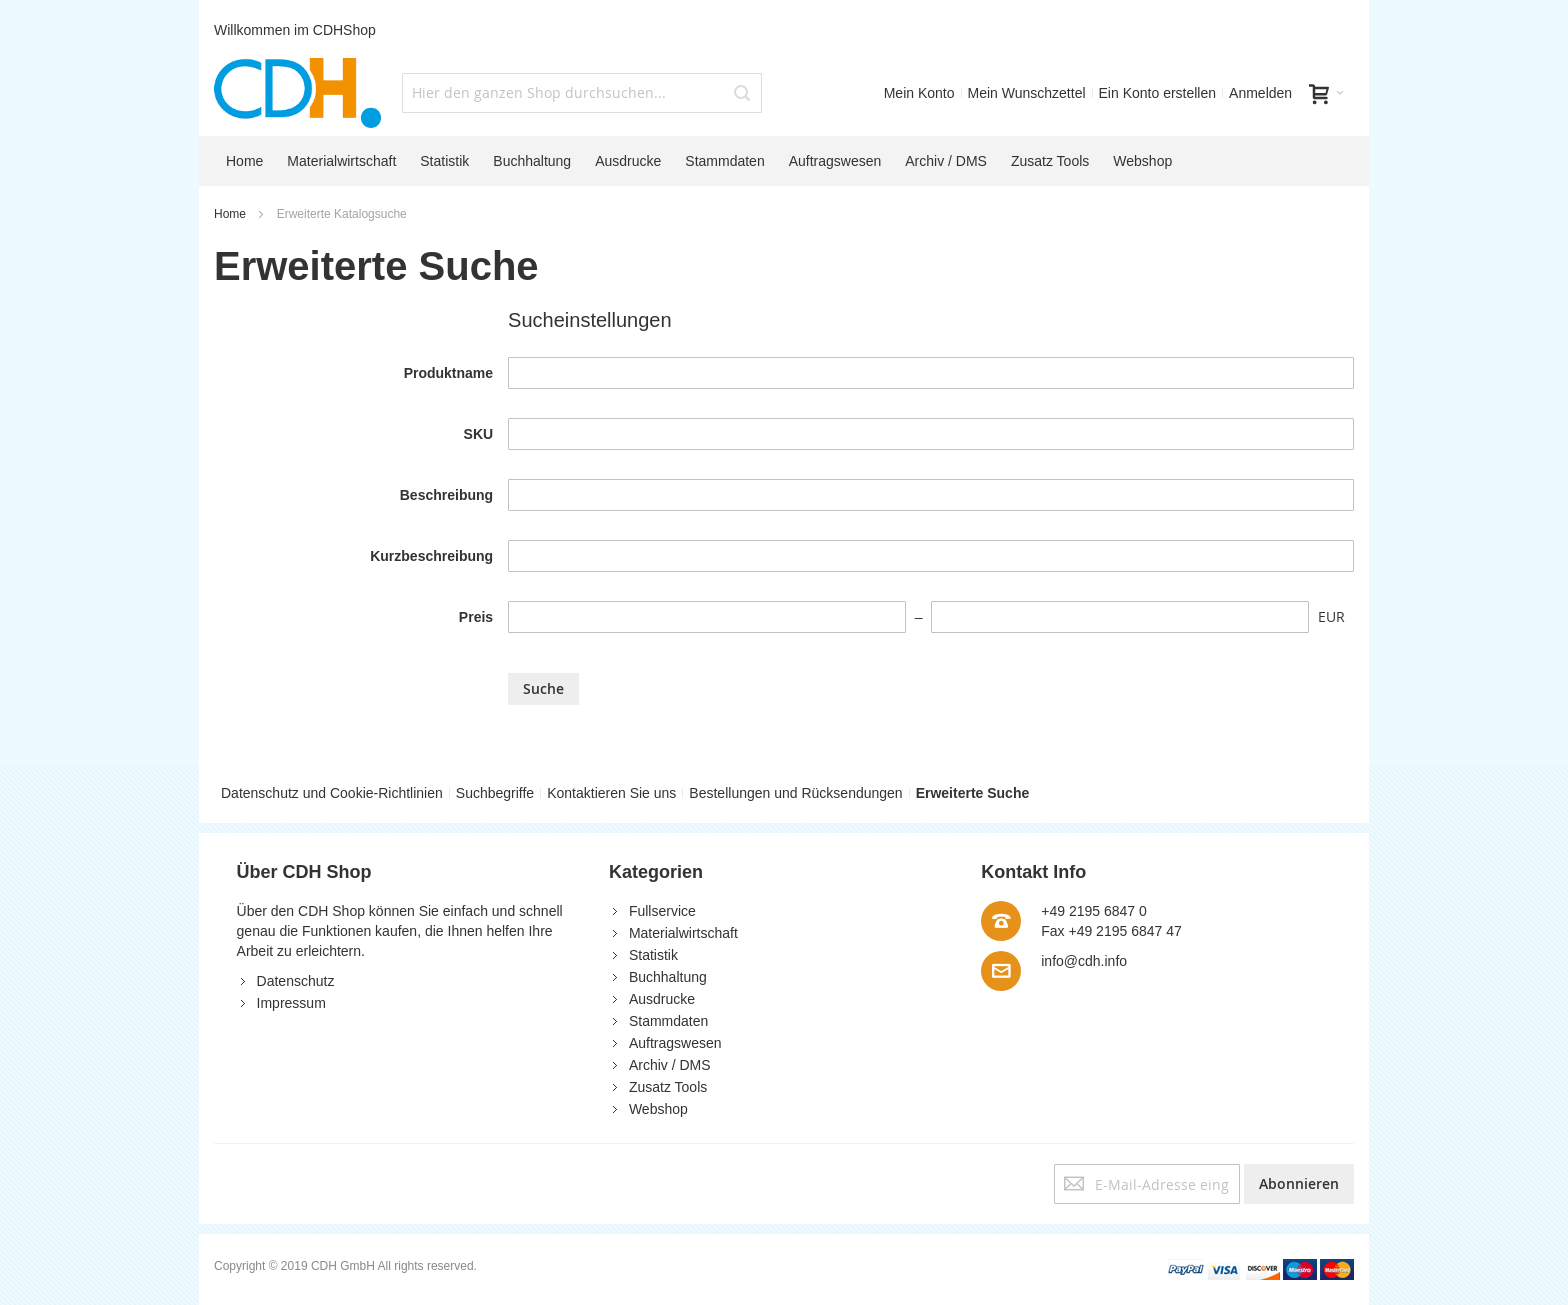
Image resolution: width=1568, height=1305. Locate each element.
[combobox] (582, 93)
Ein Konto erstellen (1158, 93)
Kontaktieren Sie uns (611, 793)
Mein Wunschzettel (1027, 93)
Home (231, 214)
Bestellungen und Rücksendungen (795, 793)
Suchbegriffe (495, 793)
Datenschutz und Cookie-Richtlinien (332, 793)
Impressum (291, 1003)
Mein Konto (919, 93)
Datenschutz (296, 981)
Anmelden (1260, 93)
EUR (1331, 616)
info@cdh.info (1084, 961)
